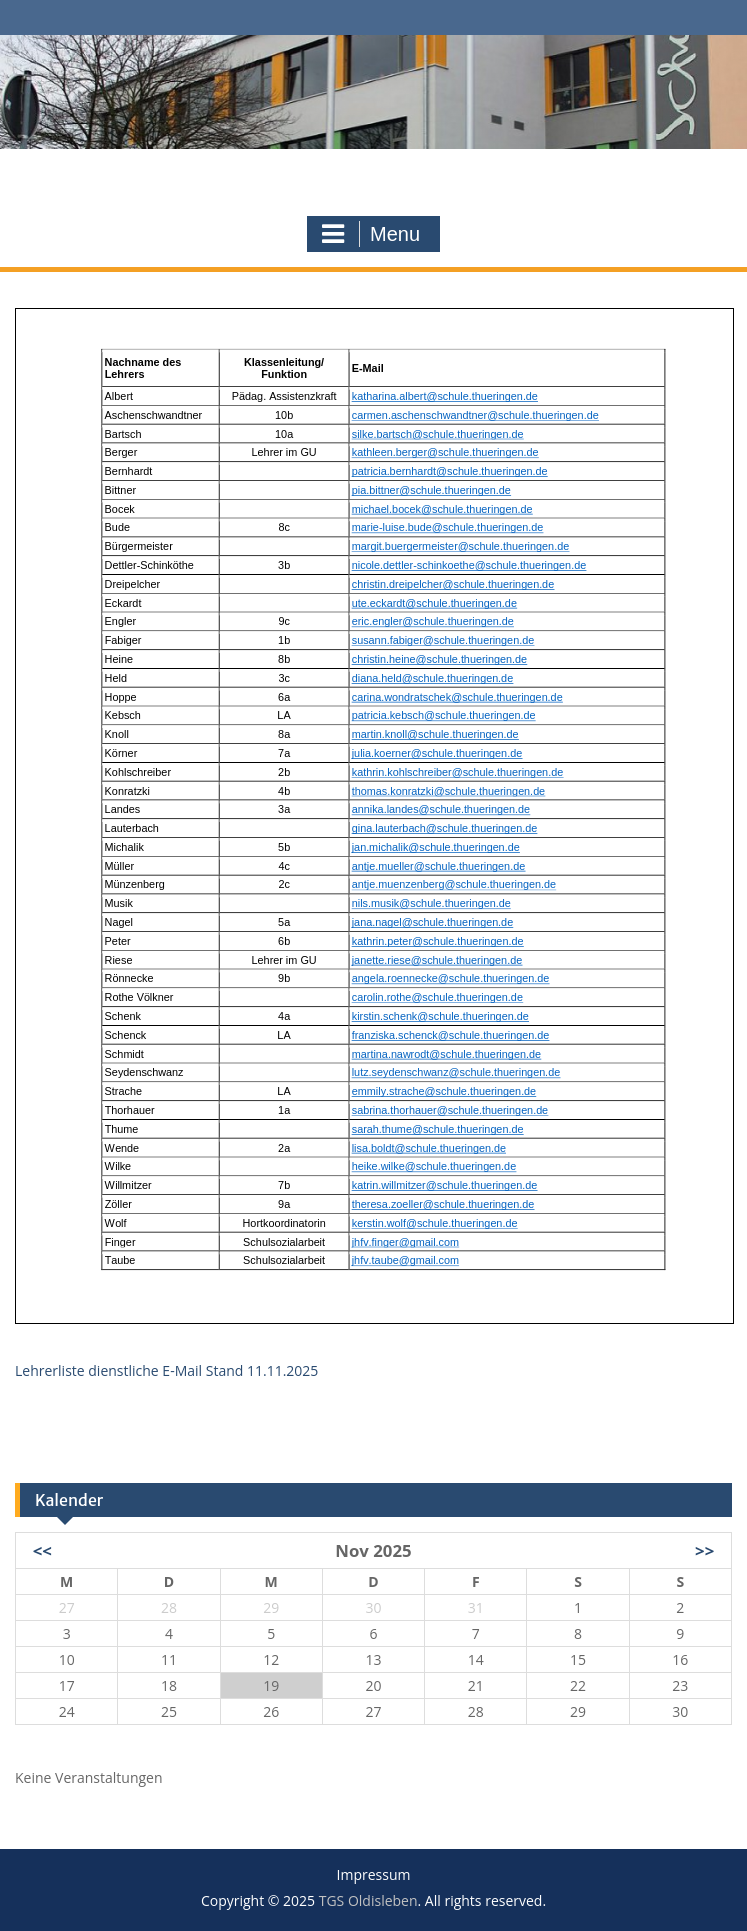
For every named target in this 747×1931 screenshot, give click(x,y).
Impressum (374, 1875)
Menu (371, 234)
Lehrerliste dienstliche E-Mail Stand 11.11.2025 (166, 1370)
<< (42, 1550)
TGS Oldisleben (373, 166)
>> (704, 1550)
